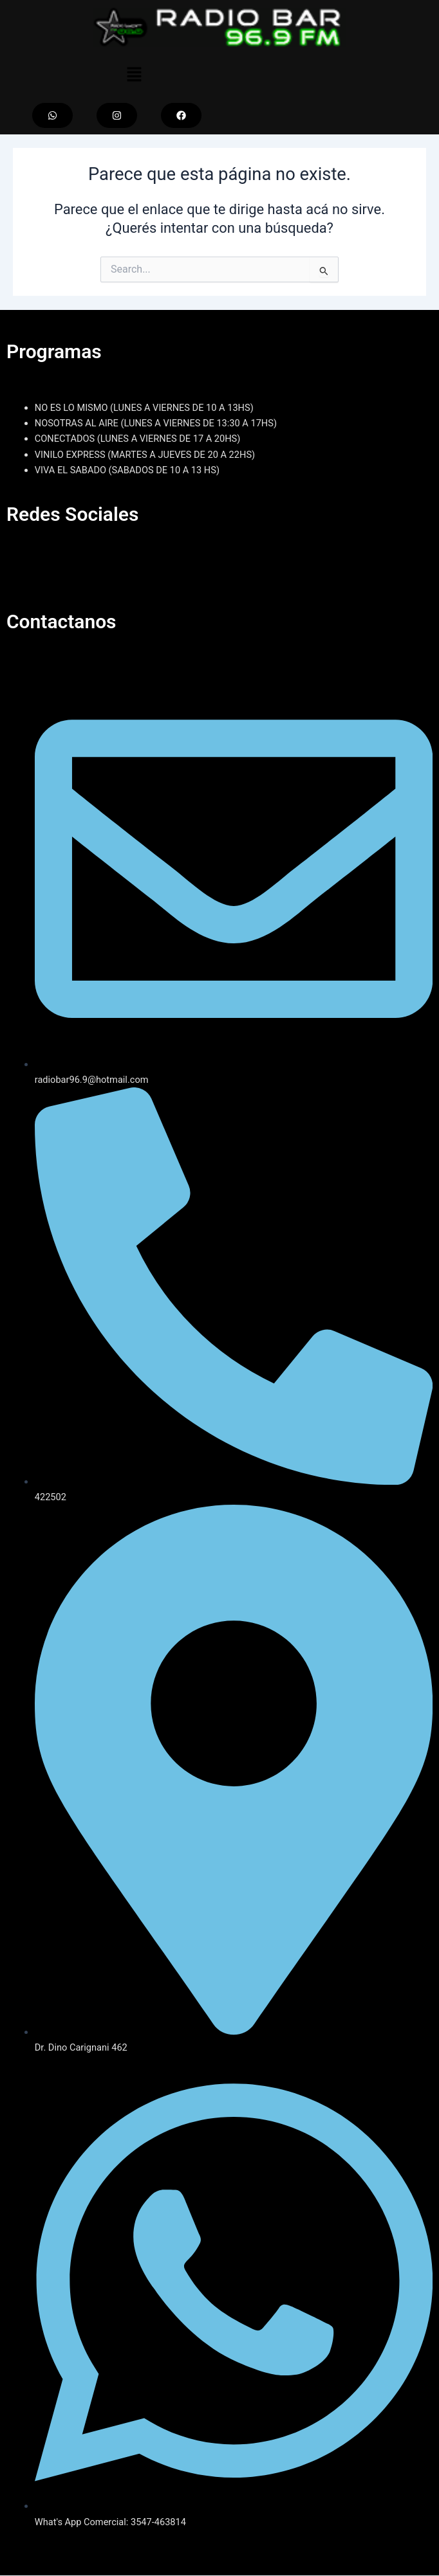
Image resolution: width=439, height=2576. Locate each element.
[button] (134, 75)
